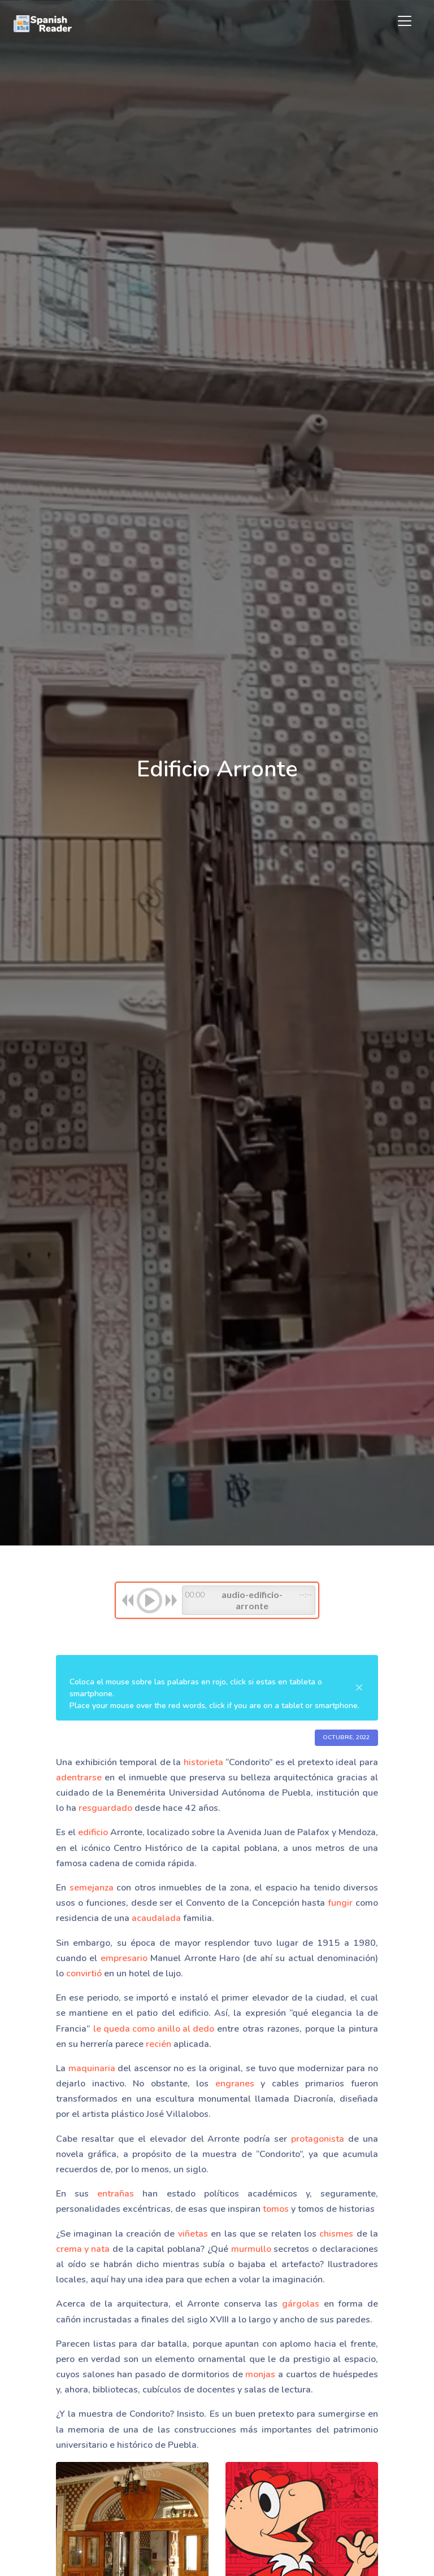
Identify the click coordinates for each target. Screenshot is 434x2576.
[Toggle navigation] (404, 21)
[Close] (358, 1687)
